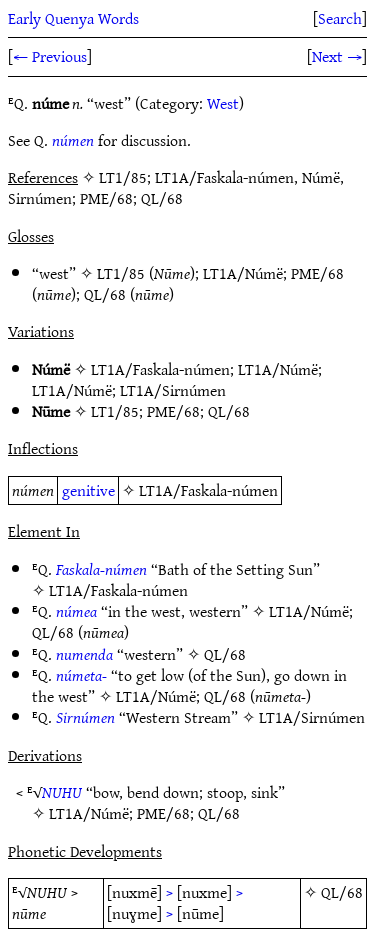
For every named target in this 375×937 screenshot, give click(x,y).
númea (76, 611)
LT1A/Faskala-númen (160, 369)
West (223, 103)
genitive (88, 490)
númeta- (81, 675)
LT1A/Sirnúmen (173, 390)
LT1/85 (121, 273)
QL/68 (105, 294)
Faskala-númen (101, 569)
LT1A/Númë (243, 273)
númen (73, 140)
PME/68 (317, 273)
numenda (84, 654)
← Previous (50, 56)
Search (340, 18)
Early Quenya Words (73, 18)
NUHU (62, 792)
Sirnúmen (85, 717)
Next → (337, 56)
